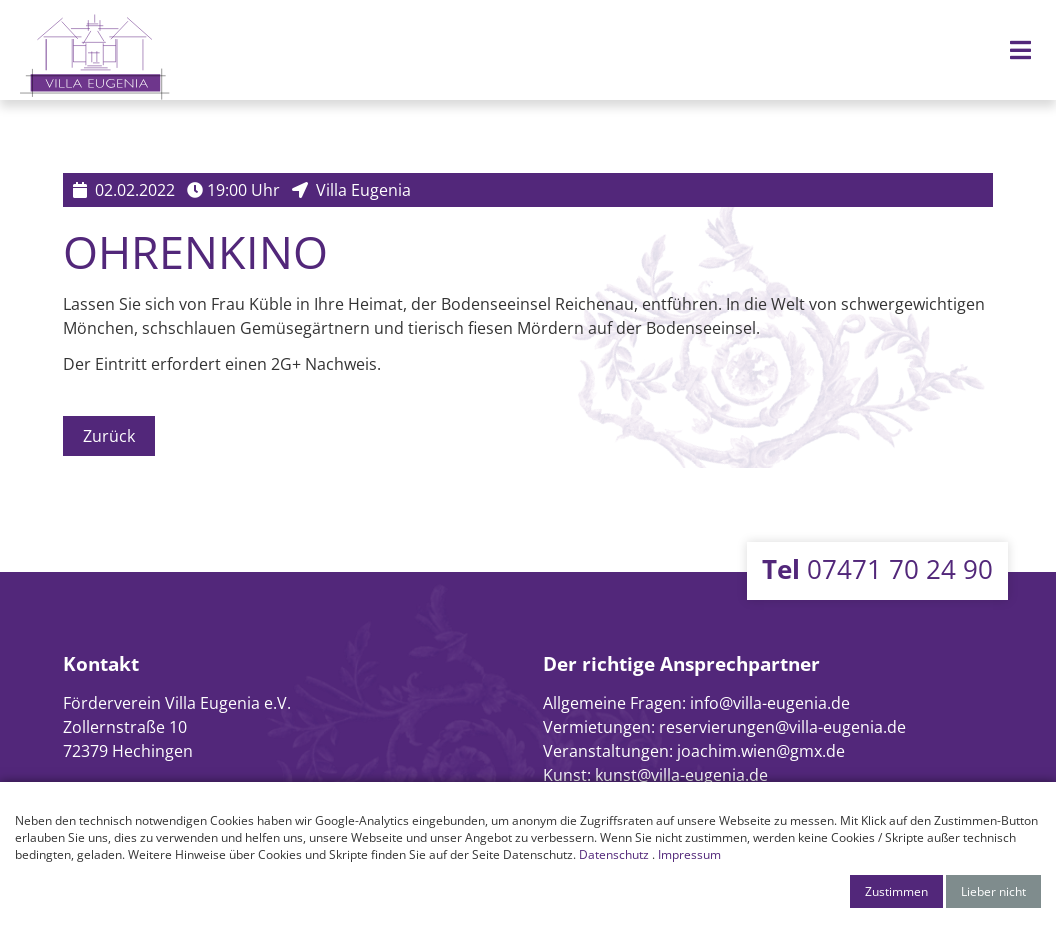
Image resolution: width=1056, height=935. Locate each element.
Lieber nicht (993, 891)
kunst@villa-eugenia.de (681, 775)
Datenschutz (614, 854)
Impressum (689, 854)
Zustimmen (896, 891)
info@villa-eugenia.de (770, 703)
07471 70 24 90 (877, 569)
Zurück (109, 436)
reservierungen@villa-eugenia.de (782, 727)
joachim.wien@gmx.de (761, 751)
